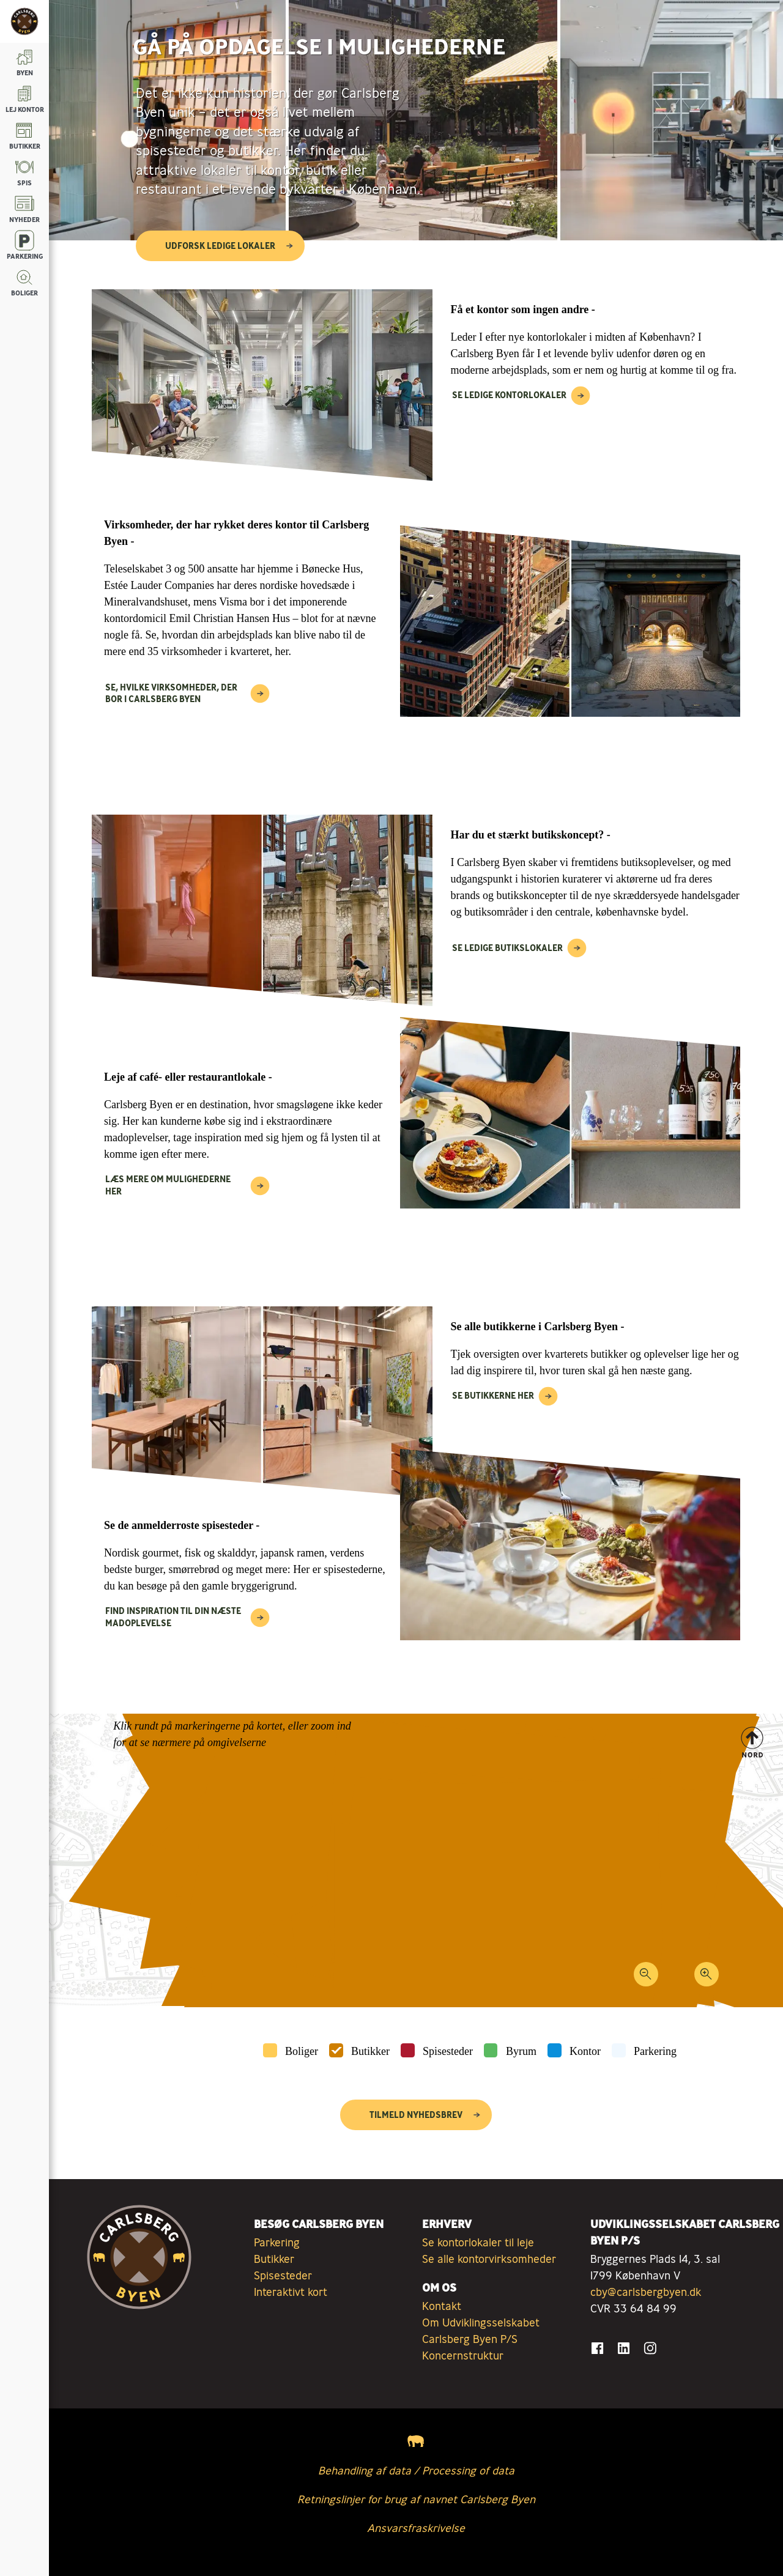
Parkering (655, 2051)
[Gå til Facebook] (597, 2348)
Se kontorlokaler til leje (478, 2242)
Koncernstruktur (462, 2355)
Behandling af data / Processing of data (416, 2470)
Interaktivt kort (290, 2291)
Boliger (301, 2051)
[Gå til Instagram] (650, 2348)
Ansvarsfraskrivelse (416, 2527)
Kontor (585, 2051)
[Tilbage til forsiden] (24, 21)
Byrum (521, 2051)
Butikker (370, 2051)
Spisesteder (448, 2051)
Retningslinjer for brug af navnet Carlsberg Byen (416, 2499)
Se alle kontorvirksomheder (489, 2258)
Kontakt (441, 2305)
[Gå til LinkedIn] (624, 2348)
